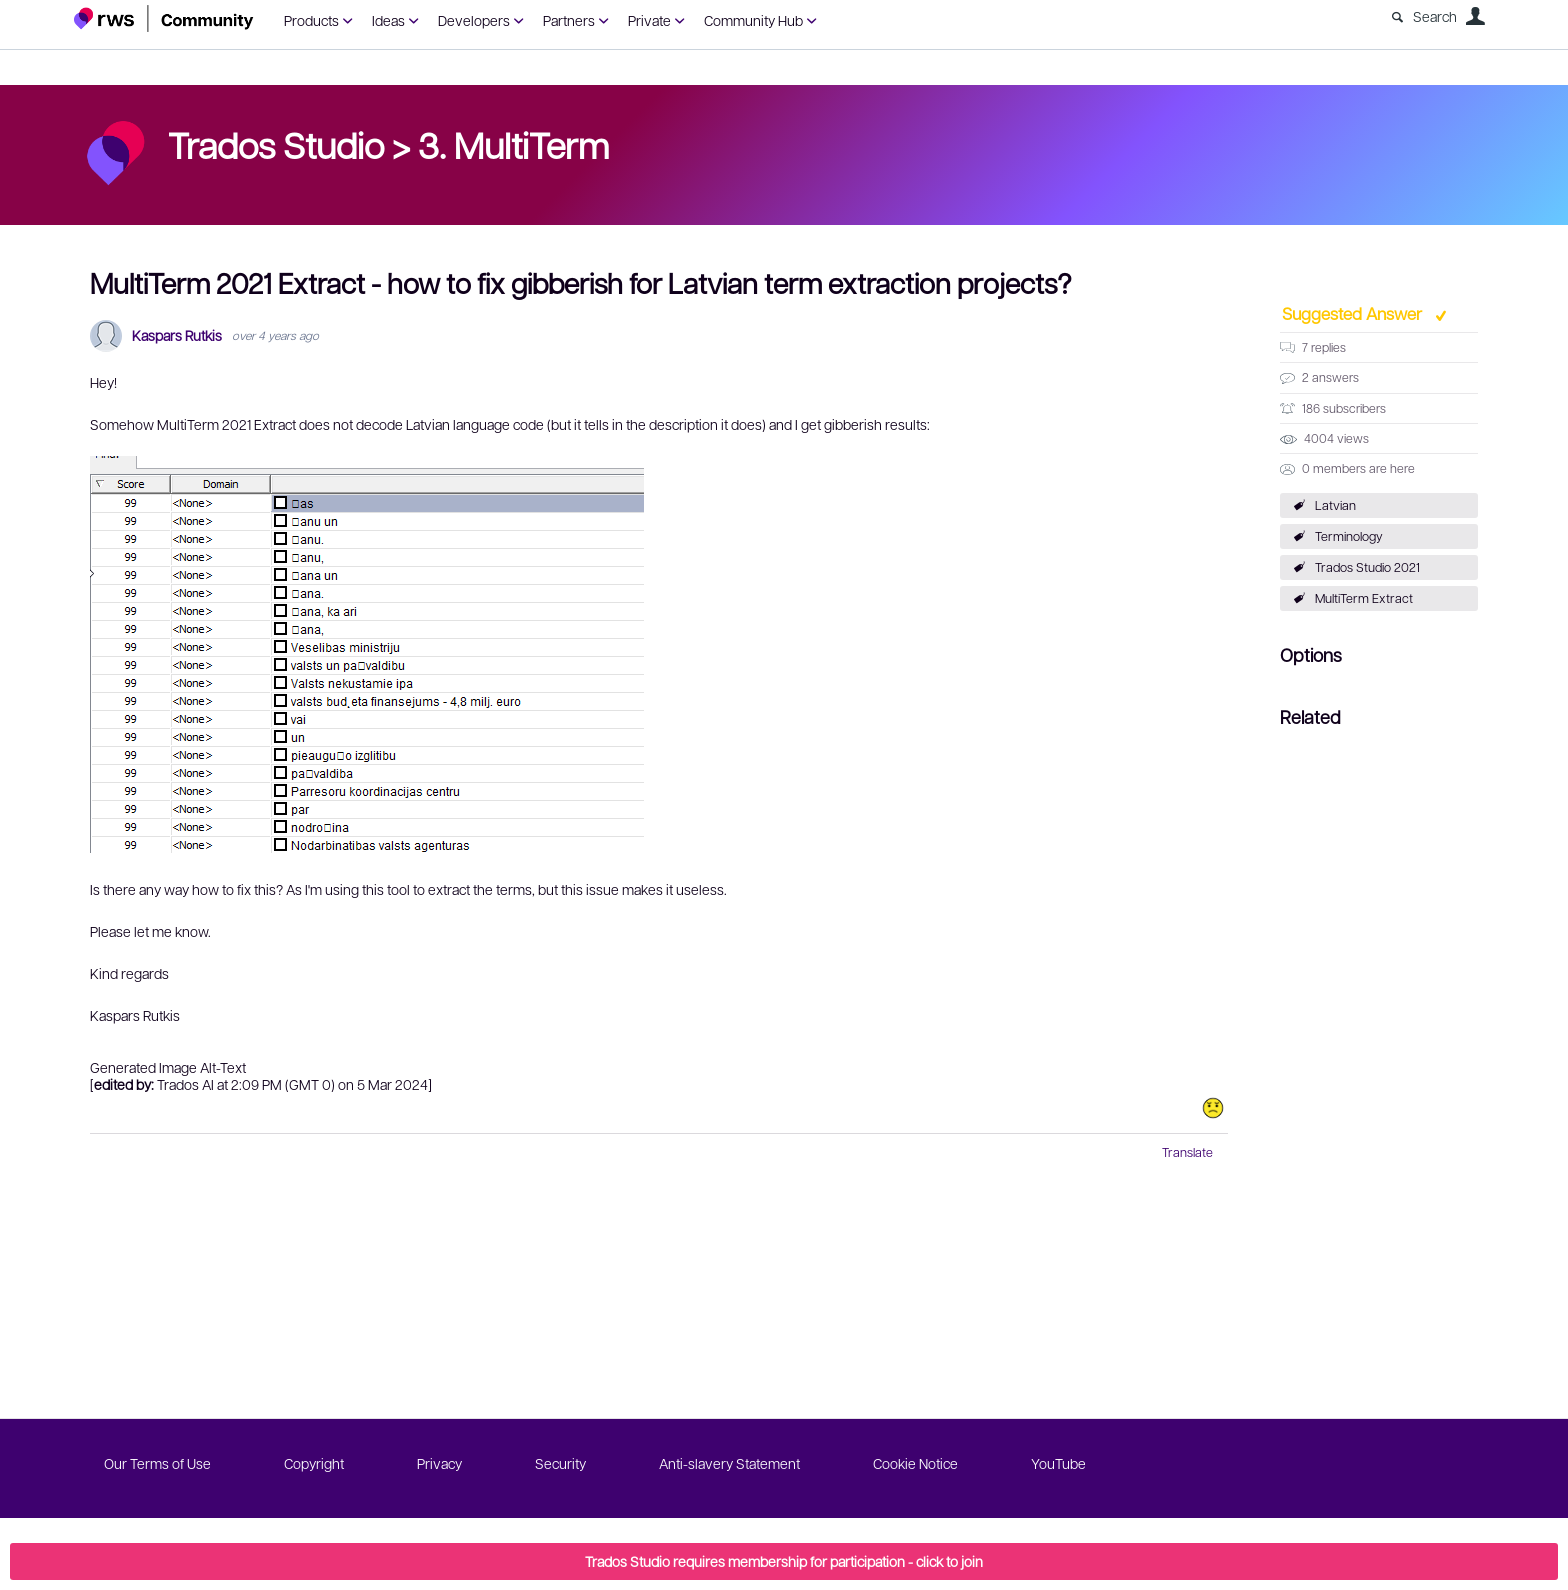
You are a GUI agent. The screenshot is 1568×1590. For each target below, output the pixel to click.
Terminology (1349, 536)
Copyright (314, 1463)
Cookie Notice (915, 1463)
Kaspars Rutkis (177, 335)
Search (1435, 16)
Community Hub (753, 20)
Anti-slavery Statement (729, 1463)
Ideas (388, 20)
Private (649, 20)
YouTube (1058, 1463)
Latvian (1335, 505)
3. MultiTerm (513, 144)
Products (311, 20)
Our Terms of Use (157, 1463)
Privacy (439, 1463)
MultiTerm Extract (1364, 598)
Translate (1187, 1152)
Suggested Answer (1354, 313)
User (1475, 16)
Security (560, 1463)
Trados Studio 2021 (1367, 567)
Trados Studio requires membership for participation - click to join (784, 1561)
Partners (569, 20)
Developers (474, 20)
